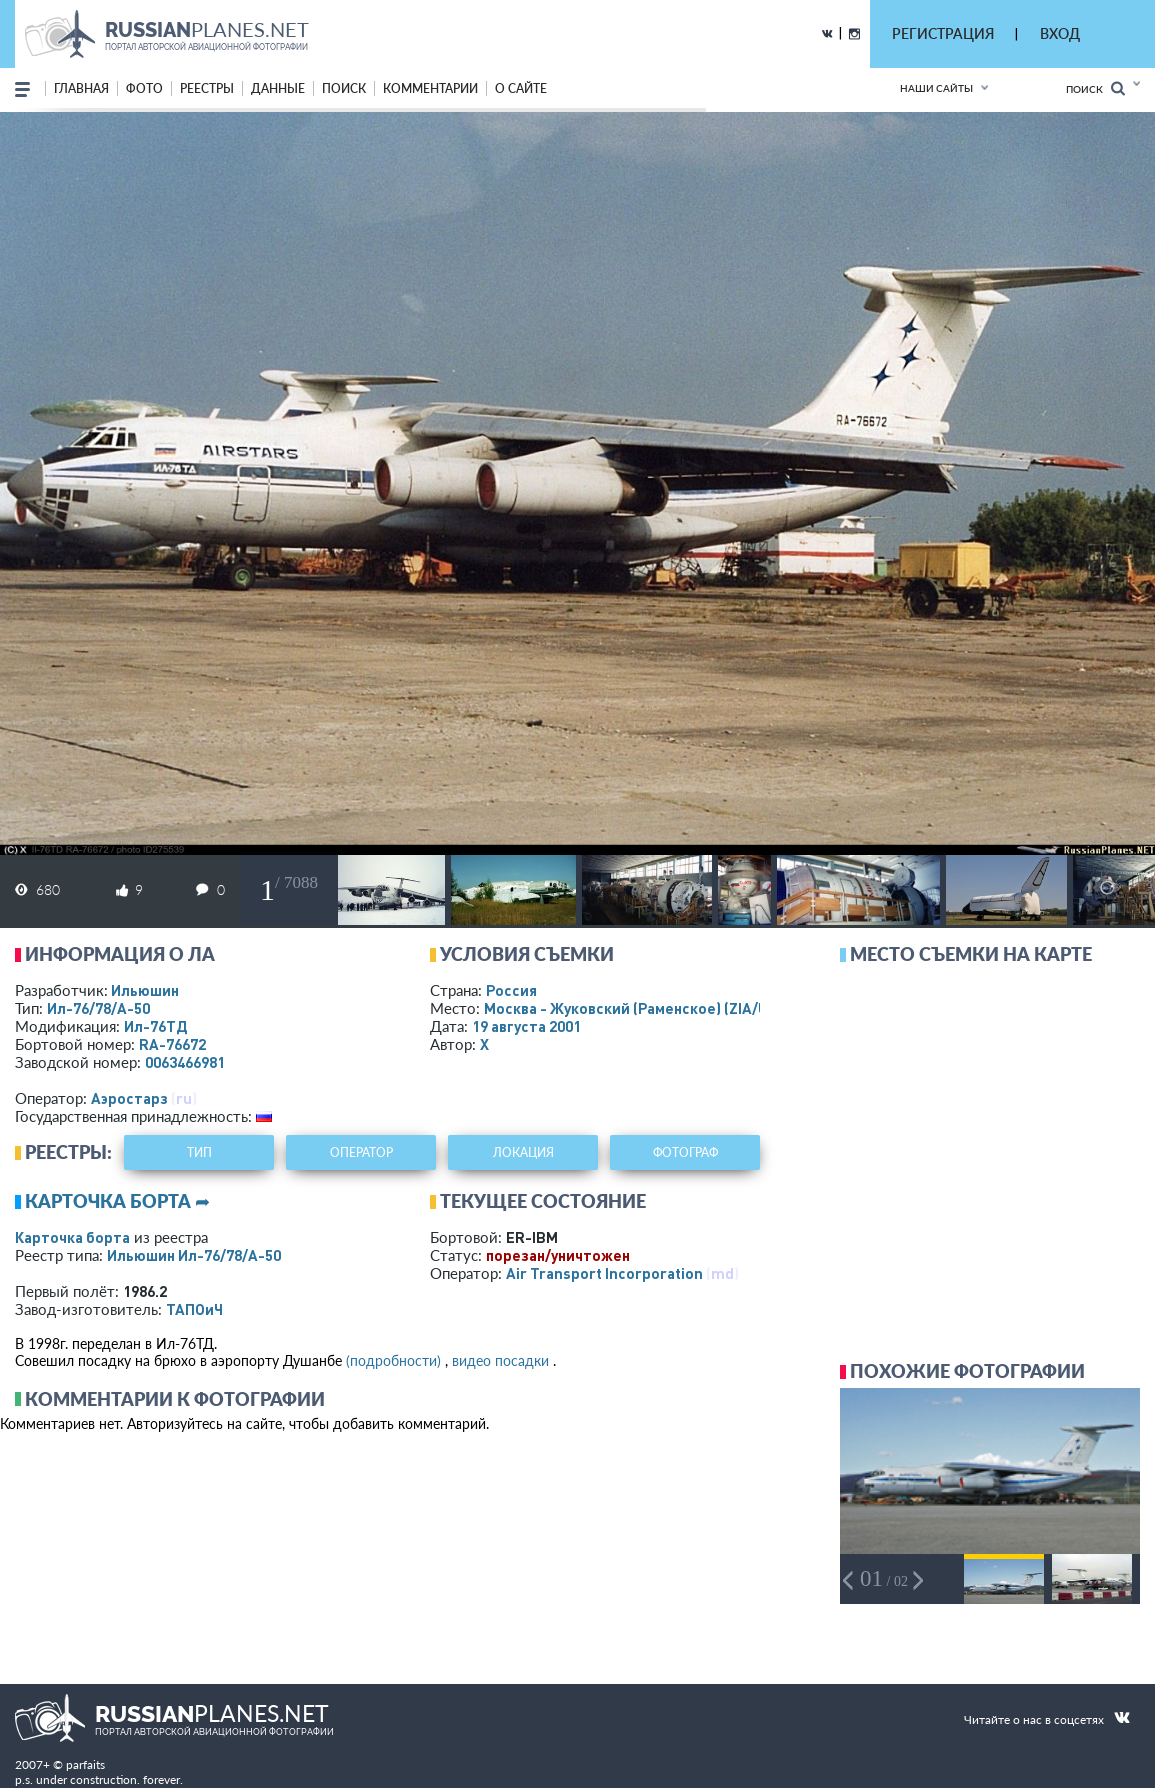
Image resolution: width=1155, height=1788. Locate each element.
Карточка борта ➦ (117, 1201)
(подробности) (393, 1360)
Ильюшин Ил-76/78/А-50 (194, 1255)
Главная (81, 88)
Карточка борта (72, 1237)
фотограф (685, 1152)
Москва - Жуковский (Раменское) (645, 1008)
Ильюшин (145, 990)
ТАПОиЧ (194, 1309)
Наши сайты (936, 88)
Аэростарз (129, 1098)
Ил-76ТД (155, 1026)
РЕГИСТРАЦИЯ (943, 33)
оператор (361, 1152)
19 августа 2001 (526, 1026)
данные (278, 88)
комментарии (430, 88)
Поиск (1095, 88)
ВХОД (1060, 33)
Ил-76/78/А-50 (98, 1008)
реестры (207, 88)
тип (199, 1152)
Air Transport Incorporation (604, 1273)
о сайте (521, 88)
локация (523, 1152)
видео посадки (500, 1360)
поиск (344, 88)
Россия (511, 990)
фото (144, 88)
